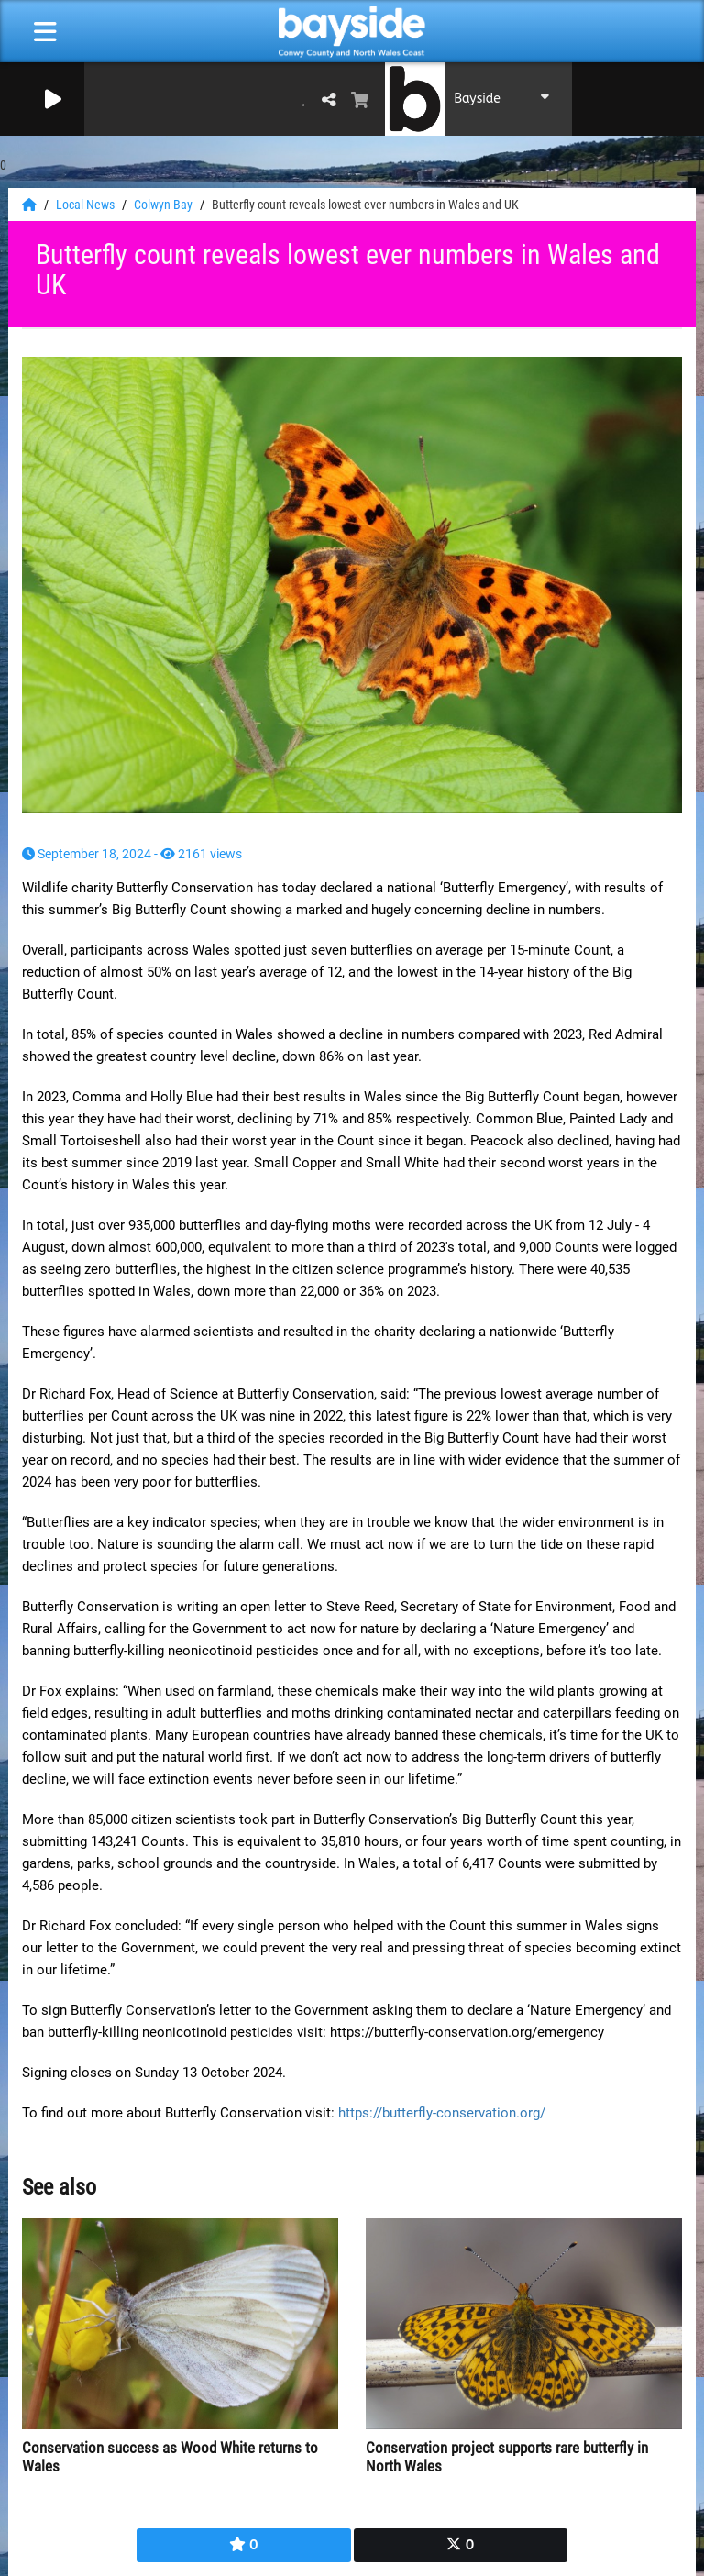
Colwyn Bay (164, 204)
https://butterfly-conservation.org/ (441, 2113)
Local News (86, 204)
